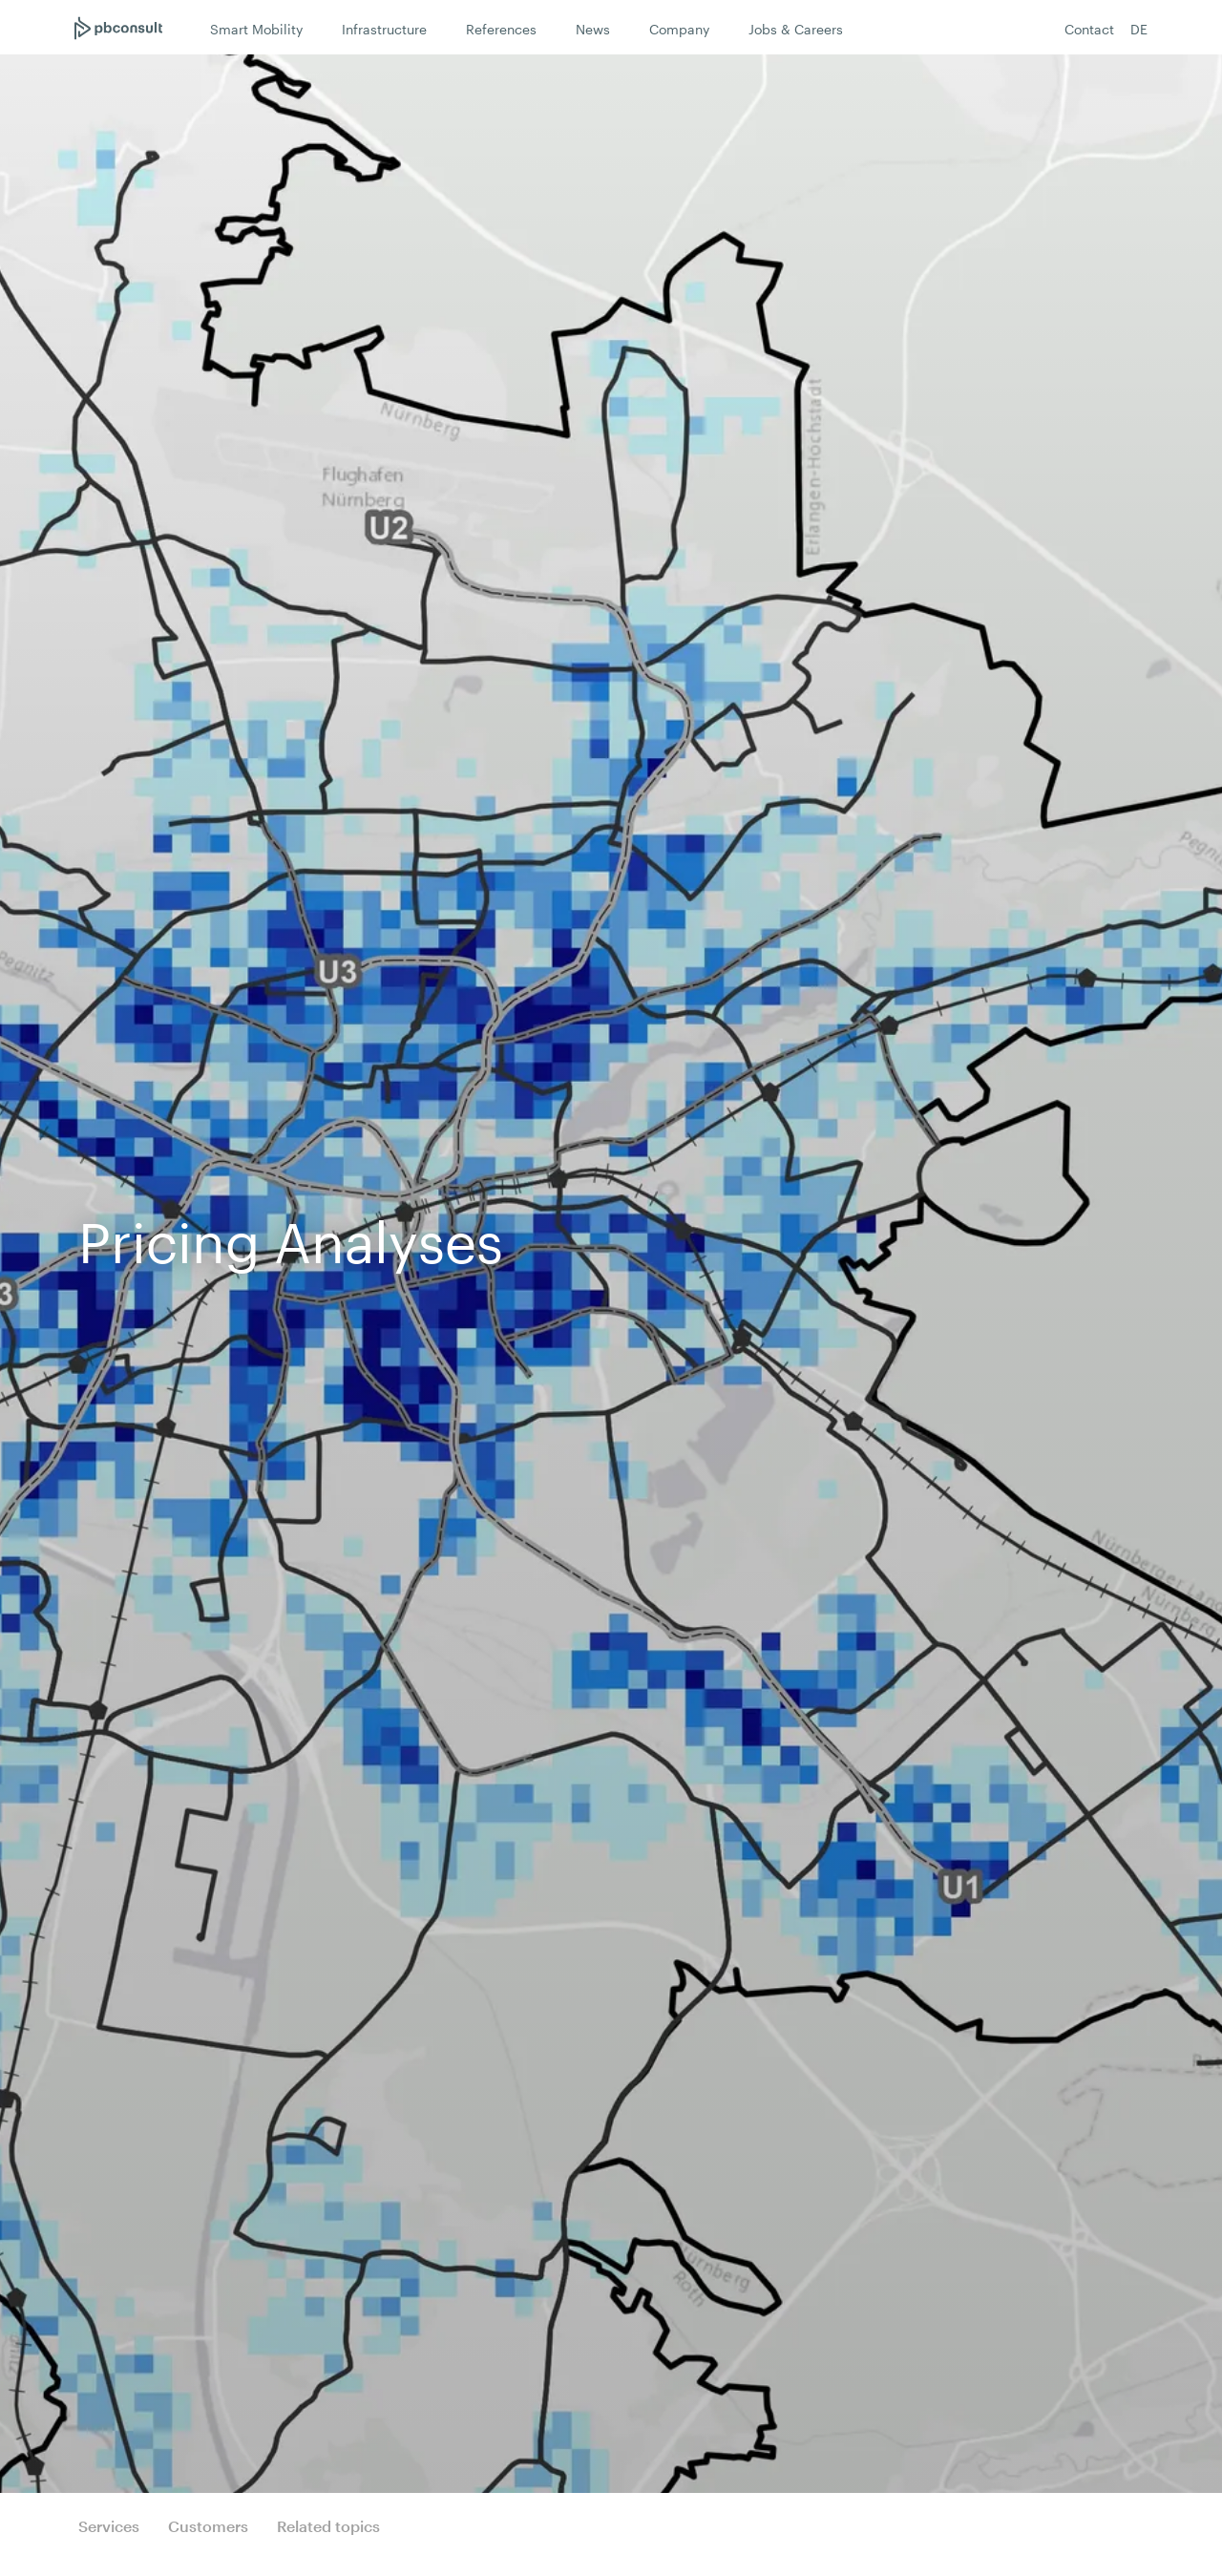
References (501, 29)
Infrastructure (384, 29)
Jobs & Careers (795, 29)
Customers (208, 2526)
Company (679, 29)
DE (1139, 29)
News (593, 29)
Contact (1089, 29)
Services (108, 2526)
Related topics (328, 2526)
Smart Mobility (256, 29)
